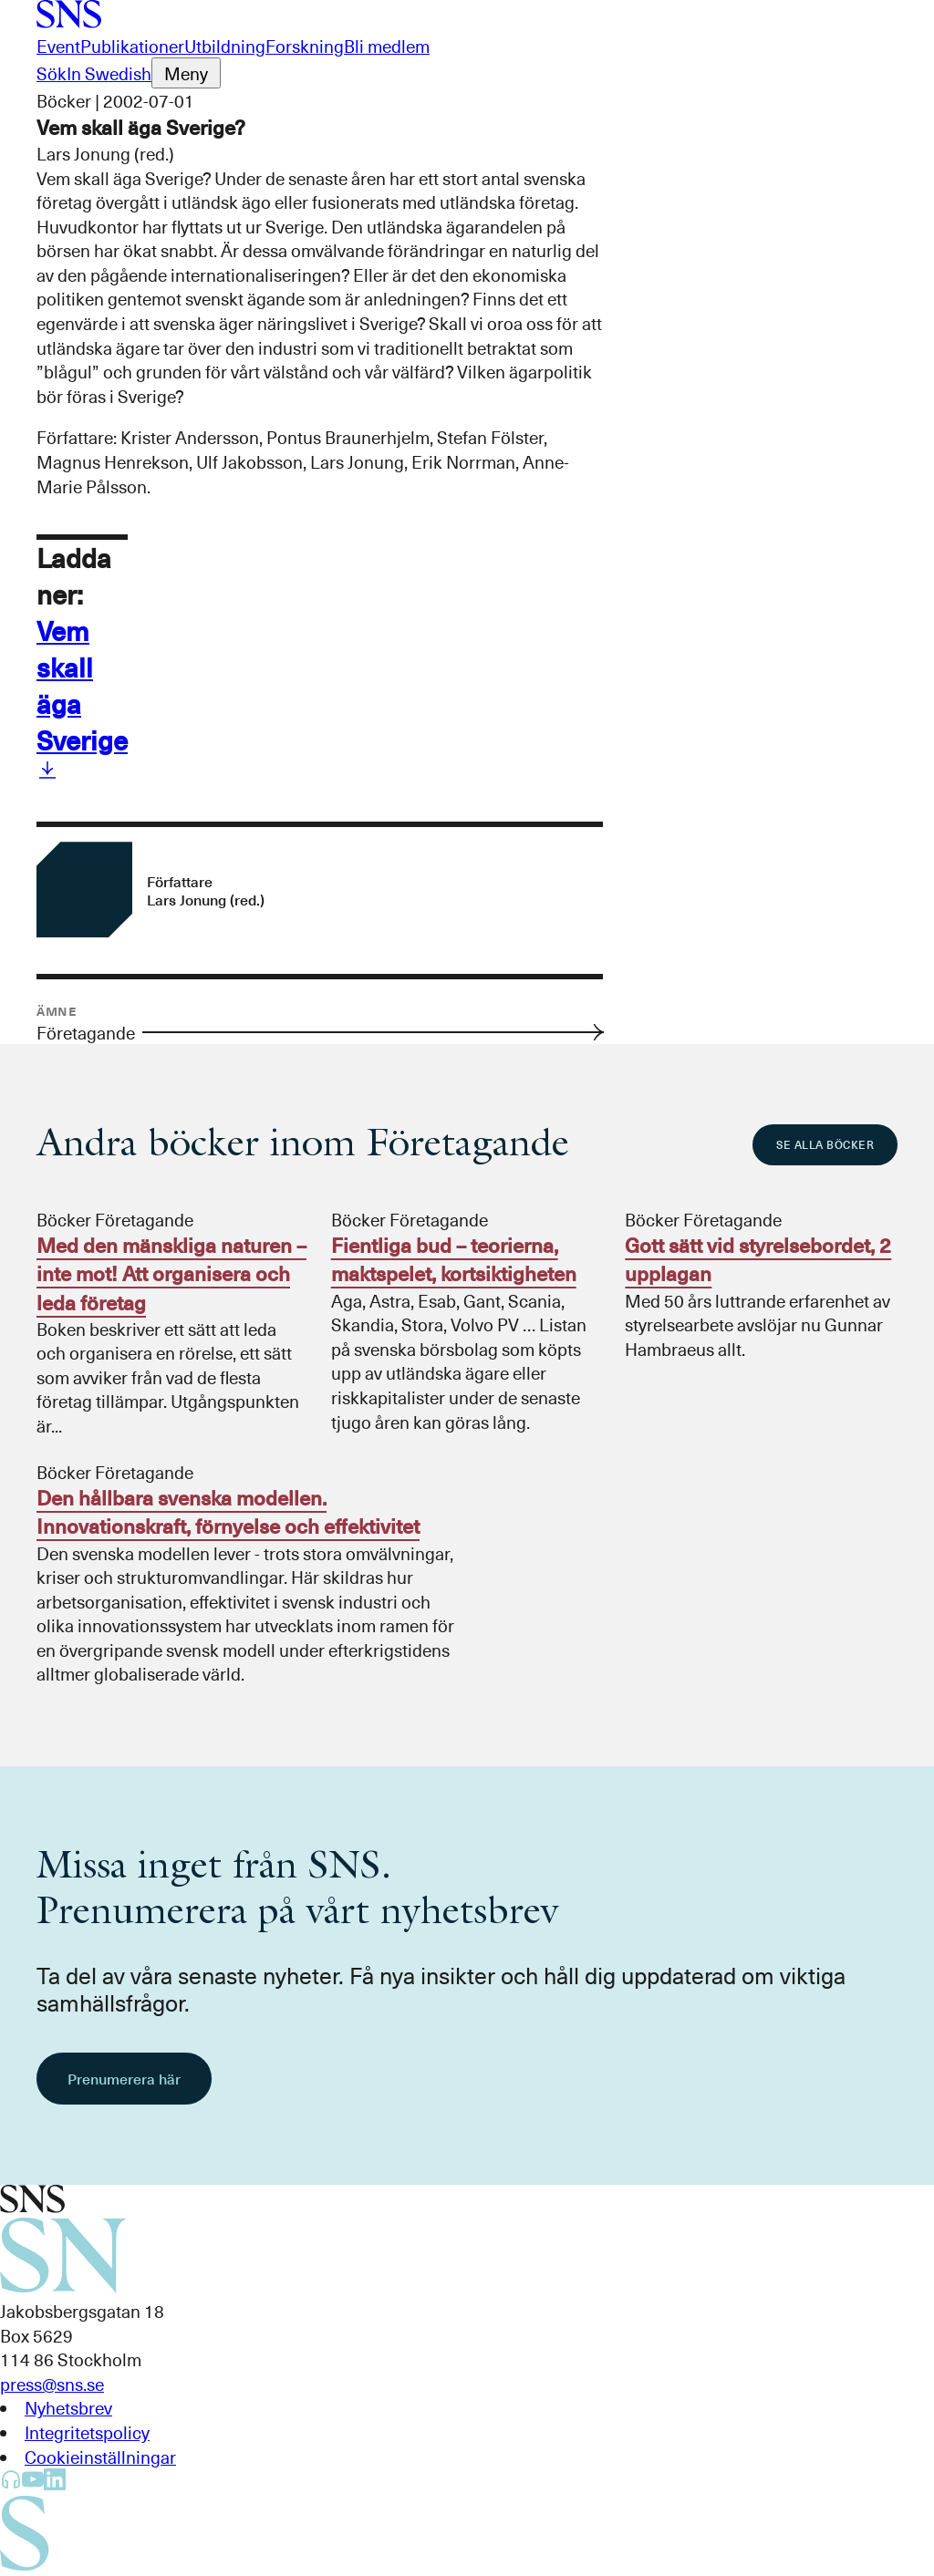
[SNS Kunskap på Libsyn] (11, 2483)
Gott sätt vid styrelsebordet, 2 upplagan (758, 1258)
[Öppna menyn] (186, 72)
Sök (51, 73)
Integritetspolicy (87, 2432)
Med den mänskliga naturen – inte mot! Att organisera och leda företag (171, 1273)
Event (58, 45)
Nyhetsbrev (68, 2407)
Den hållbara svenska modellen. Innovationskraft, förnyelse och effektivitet (228, 1511)
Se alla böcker (825, 1144)
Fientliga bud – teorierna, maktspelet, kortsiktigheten (453, 1258)
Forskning (304, 45)
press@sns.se (52, 2383)
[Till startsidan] (68, 21)
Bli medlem (387, 45)
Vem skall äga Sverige (82, 685)
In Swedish (109, 73)
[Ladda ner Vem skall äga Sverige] (47, 773)
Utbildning (224, 45)
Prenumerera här (124, 2078)
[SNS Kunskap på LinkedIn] (55, 2483)
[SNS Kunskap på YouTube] (33, 2483)
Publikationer (132, 45)
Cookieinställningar (100, 2456)
